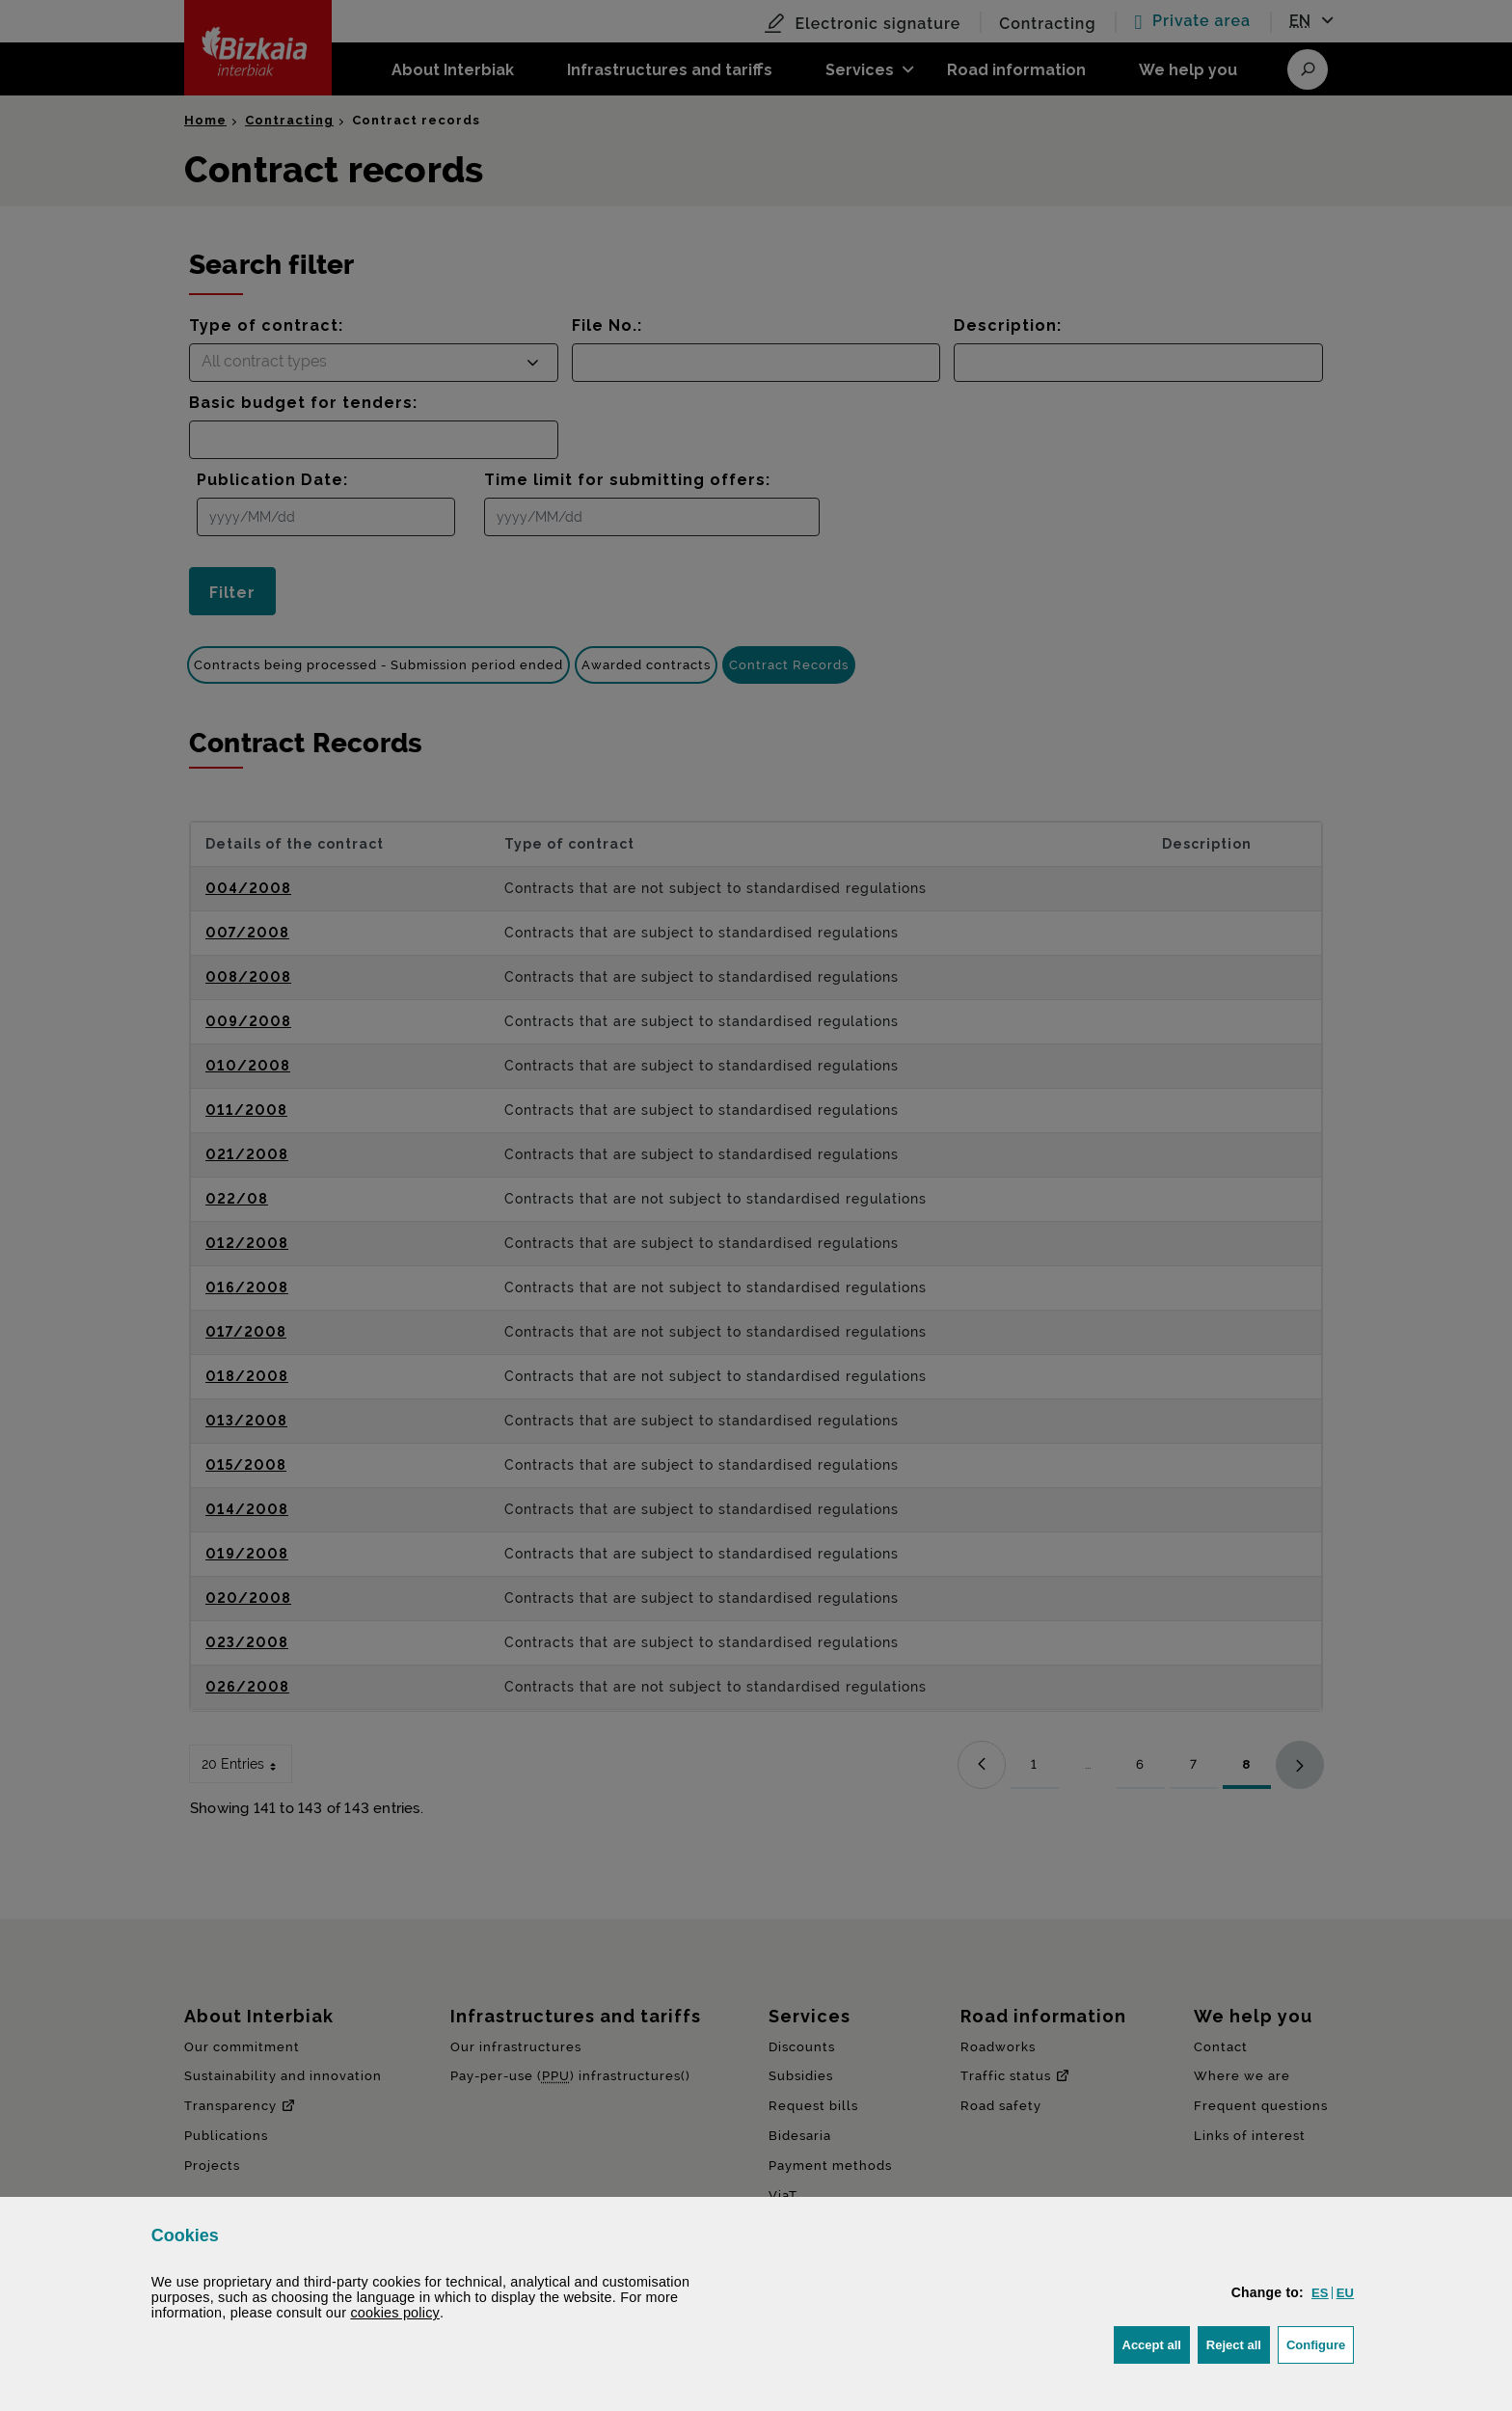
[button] (1320, 2293)
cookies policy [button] (395, 2312)
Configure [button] (1320, 2343)
